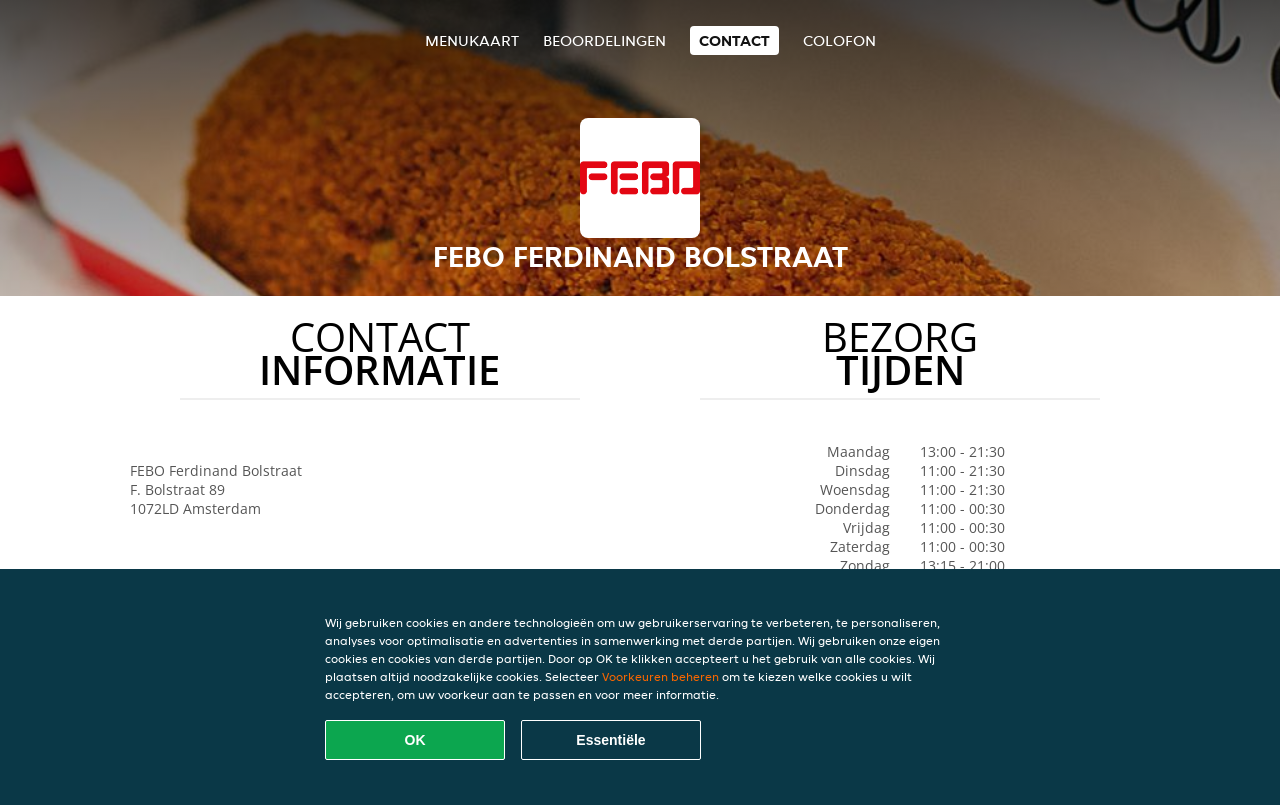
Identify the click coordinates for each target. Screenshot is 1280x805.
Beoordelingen (604, 40)
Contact (734, 40)
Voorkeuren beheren (660, 676)
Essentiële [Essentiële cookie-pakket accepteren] (610, 740)
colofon (839, 40)
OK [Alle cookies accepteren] (415, 740)
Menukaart (472, 40)
